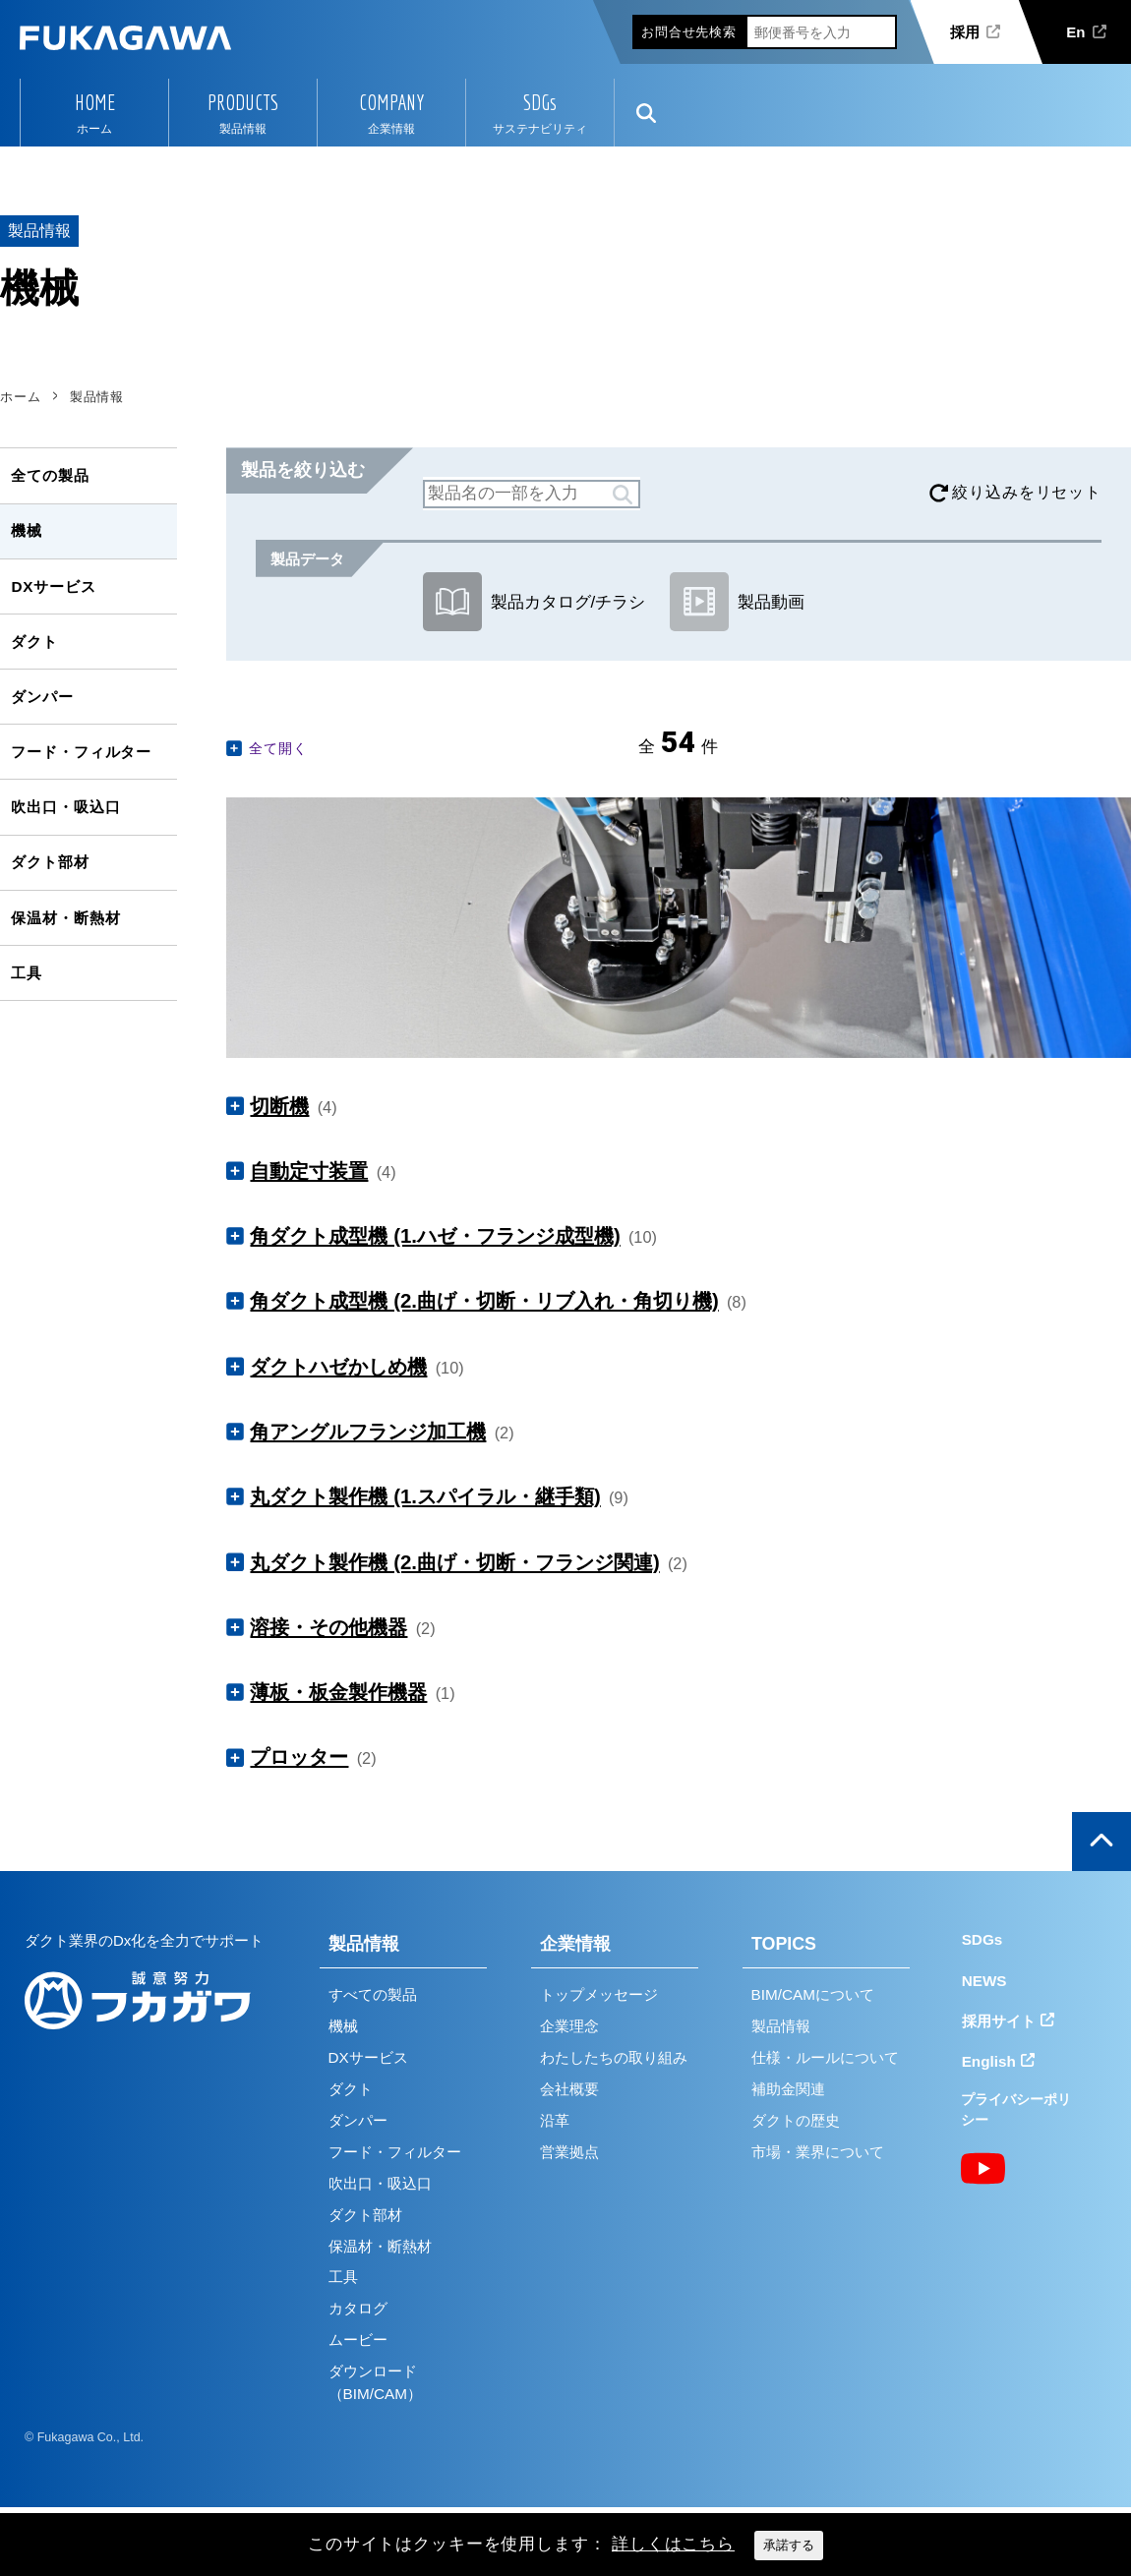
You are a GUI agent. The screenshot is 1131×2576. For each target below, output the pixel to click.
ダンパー (42, 696)
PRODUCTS (243, 102)
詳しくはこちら (673, 2544)
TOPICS (783, 1944)
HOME (95, 102)
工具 (26, 973)
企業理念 (569, 2026)
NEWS (984, 1980)
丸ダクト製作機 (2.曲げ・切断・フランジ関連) (454, 1562)
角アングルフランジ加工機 (368, 1431)
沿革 (554, 2120)
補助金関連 (788, 2088)
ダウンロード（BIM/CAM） (375, 2382)
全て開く (278, 748)
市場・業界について (817, 2151)
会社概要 (569, 2088)
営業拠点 (569, 2151)
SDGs (540, 102)
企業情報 (575, 1944)
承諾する (788, 2545)
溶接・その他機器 (328, 1627)
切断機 (279, 1106)
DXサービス (53, 586)
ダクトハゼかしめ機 (338, 1366)
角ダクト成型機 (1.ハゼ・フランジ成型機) (435, 1236)
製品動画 (737, 601)
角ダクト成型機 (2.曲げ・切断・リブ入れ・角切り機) (484, 1301)
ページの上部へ (1101, 1841)
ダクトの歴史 (795, 2120)
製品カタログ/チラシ (534, 601)
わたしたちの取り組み (613, 2057)
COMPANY (391, 102)
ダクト (34, 641)
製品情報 (363, 1944)
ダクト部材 (50, 861)
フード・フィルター (81, 751)
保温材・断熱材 (65, 917)
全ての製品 (50, 475)
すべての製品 (372, 1994)
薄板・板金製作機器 (338, 1692)
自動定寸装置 (309, 1171)
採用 (965, 32)
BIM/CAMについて (812, 1994)
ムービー (357, 2339)
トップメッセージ (599, 1994)
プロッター (299, 1757)
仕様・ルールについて (825, 2057)
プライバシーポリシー (1016, 2109)
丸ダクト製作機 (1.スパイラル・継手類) (425, 1496)
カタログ (357, 2308)
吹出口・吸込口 (65, 806)
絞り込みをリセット (1026, 492)
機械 (26, 530)
